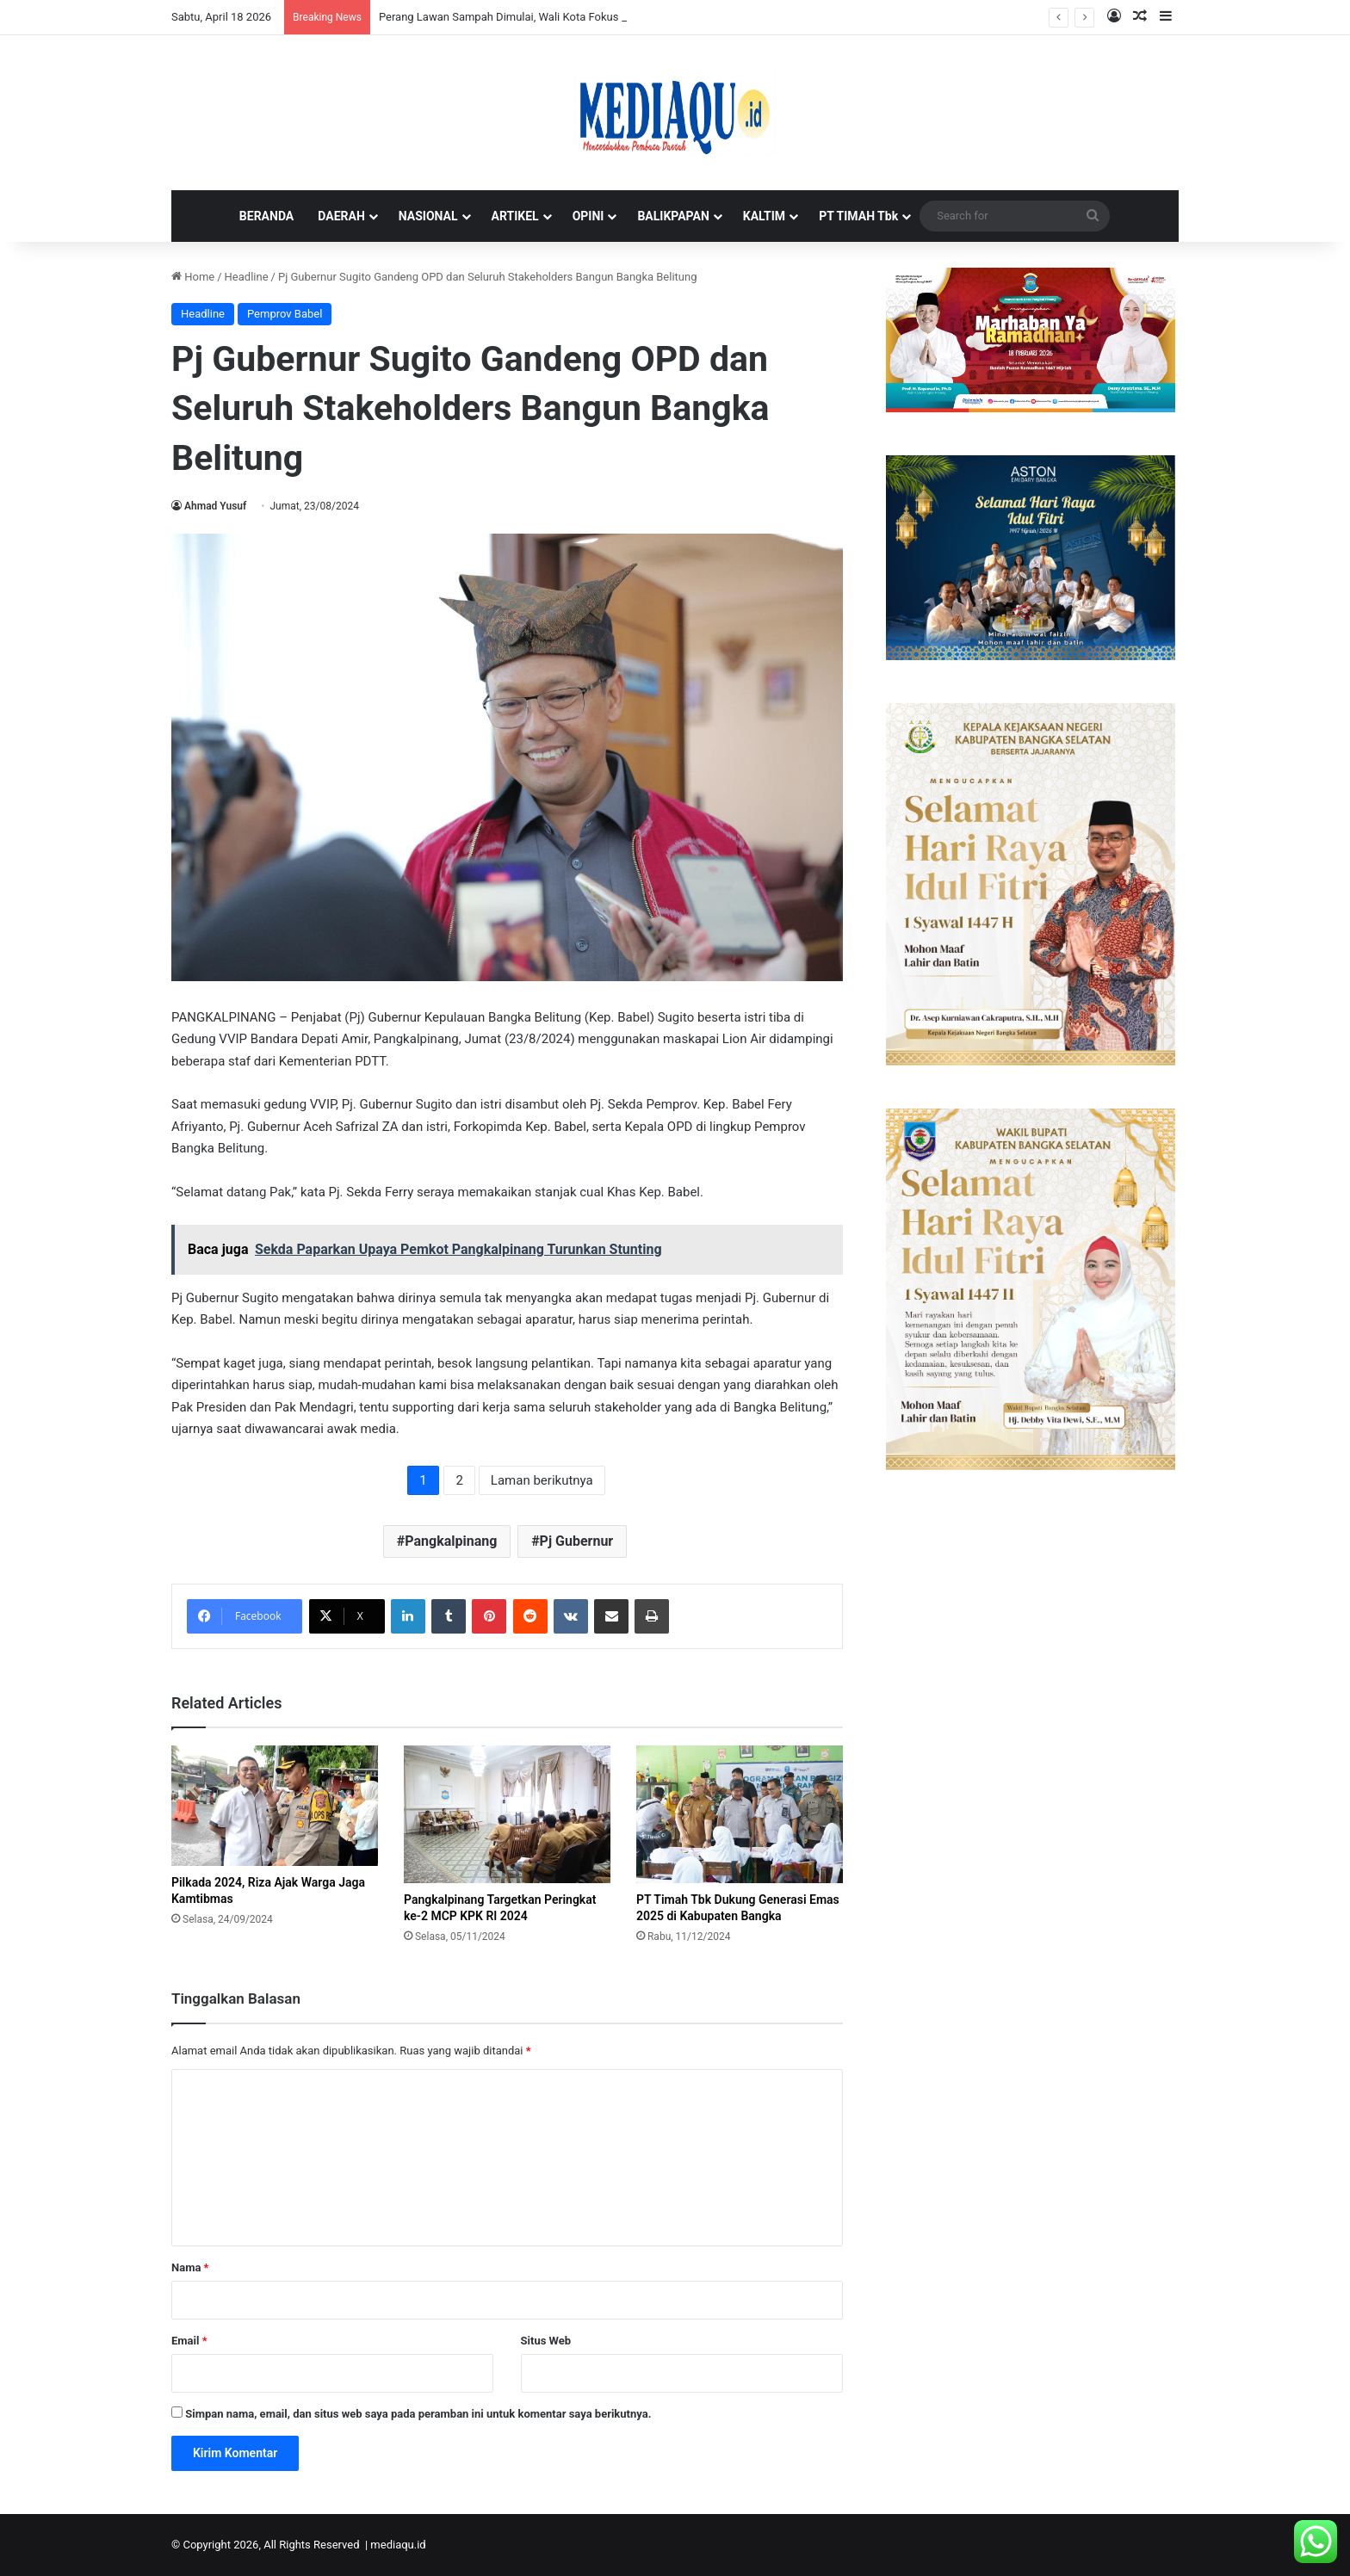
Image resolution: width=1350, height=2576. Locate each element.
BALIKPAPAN (673, 216)
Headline (247, 276)
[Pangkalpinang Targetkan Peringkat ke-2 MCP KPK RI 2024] (507, 1814)
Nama (189, 2267)
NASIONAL (428, 216)
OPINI (588, 216)
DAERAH (341, 216)
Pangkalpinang (451, 1541)
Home (192, 276)
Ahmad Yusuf (215, 506)
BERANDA (266, 216)
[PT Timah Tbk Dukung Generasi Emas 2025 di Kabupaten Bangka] (739, 1814)
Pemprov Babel (284, 313)
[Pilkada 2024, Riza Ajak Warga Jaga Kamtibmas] (274, 1805)
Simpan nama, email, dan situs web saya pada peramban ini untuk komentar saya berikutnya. (418, 2413)
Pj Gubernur (577, 1541)
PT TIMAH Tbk (858, 216)
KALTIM (764, 216)
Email (189, 2340)
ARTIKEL (515, 216)
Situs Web (546, 2340)
